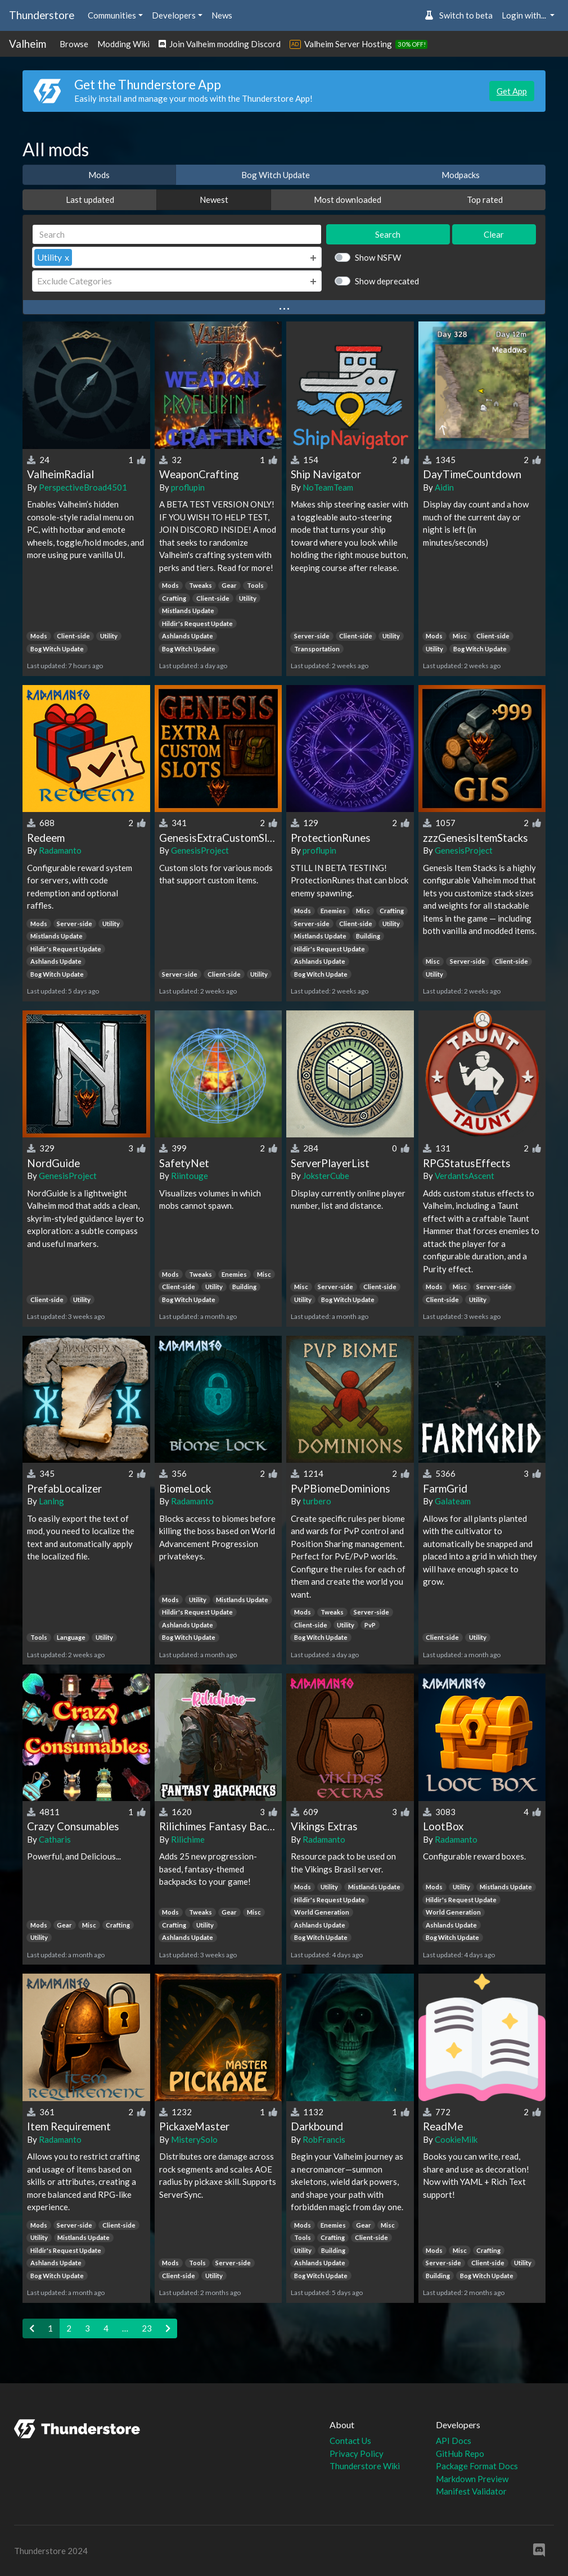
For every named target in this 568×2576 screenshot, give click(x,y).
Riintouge (189, 1176)
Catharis (55, 1839)
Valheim (27, 43)
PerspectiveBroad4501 (83, 487)
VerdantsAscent (464, 1176)
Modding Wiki (123, 44)
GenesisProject (200, 850)
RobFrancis (324, 2139)
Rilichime (188, 1839)
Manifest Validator (471, 2491)
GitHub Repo (460, 2453)
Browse (74, 44)
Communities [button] (112, 15)
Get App (512, 91)
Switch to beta (459, 15)
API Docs (453, 2441)
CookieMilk (456, 2139)
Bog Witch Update (275, 175)
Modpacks (460, 175)
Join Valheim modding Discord (220, 44)
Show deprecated (387, 281)
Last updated (90, 199)
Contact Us (350, 2441)
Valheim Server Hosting (348, 44)
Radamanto (60, 850)
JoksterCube (326, 1176)
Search (387, 234)
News (221, 15)
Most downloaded (347, 199)
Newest (214, 199)
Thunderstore (41, 14)
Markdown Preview (472, 2479)
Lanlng (51, 1501)
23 (147, 2328)
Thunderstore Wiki (365, 2466)
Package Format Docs (477, 2466)
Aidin (444, 487)
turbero (317, 1501)
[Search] (177, 234)
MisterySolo (194, 2139)
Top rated (485, 199)
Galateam (453, 1501)
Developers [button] (174, 15)
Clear (494, 234)
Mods (99, 175)
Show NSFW (378, 257)
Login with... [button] (525, 15)
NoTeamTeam (328, 487)
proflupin (188, 487)
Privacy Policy (357, 2453)
